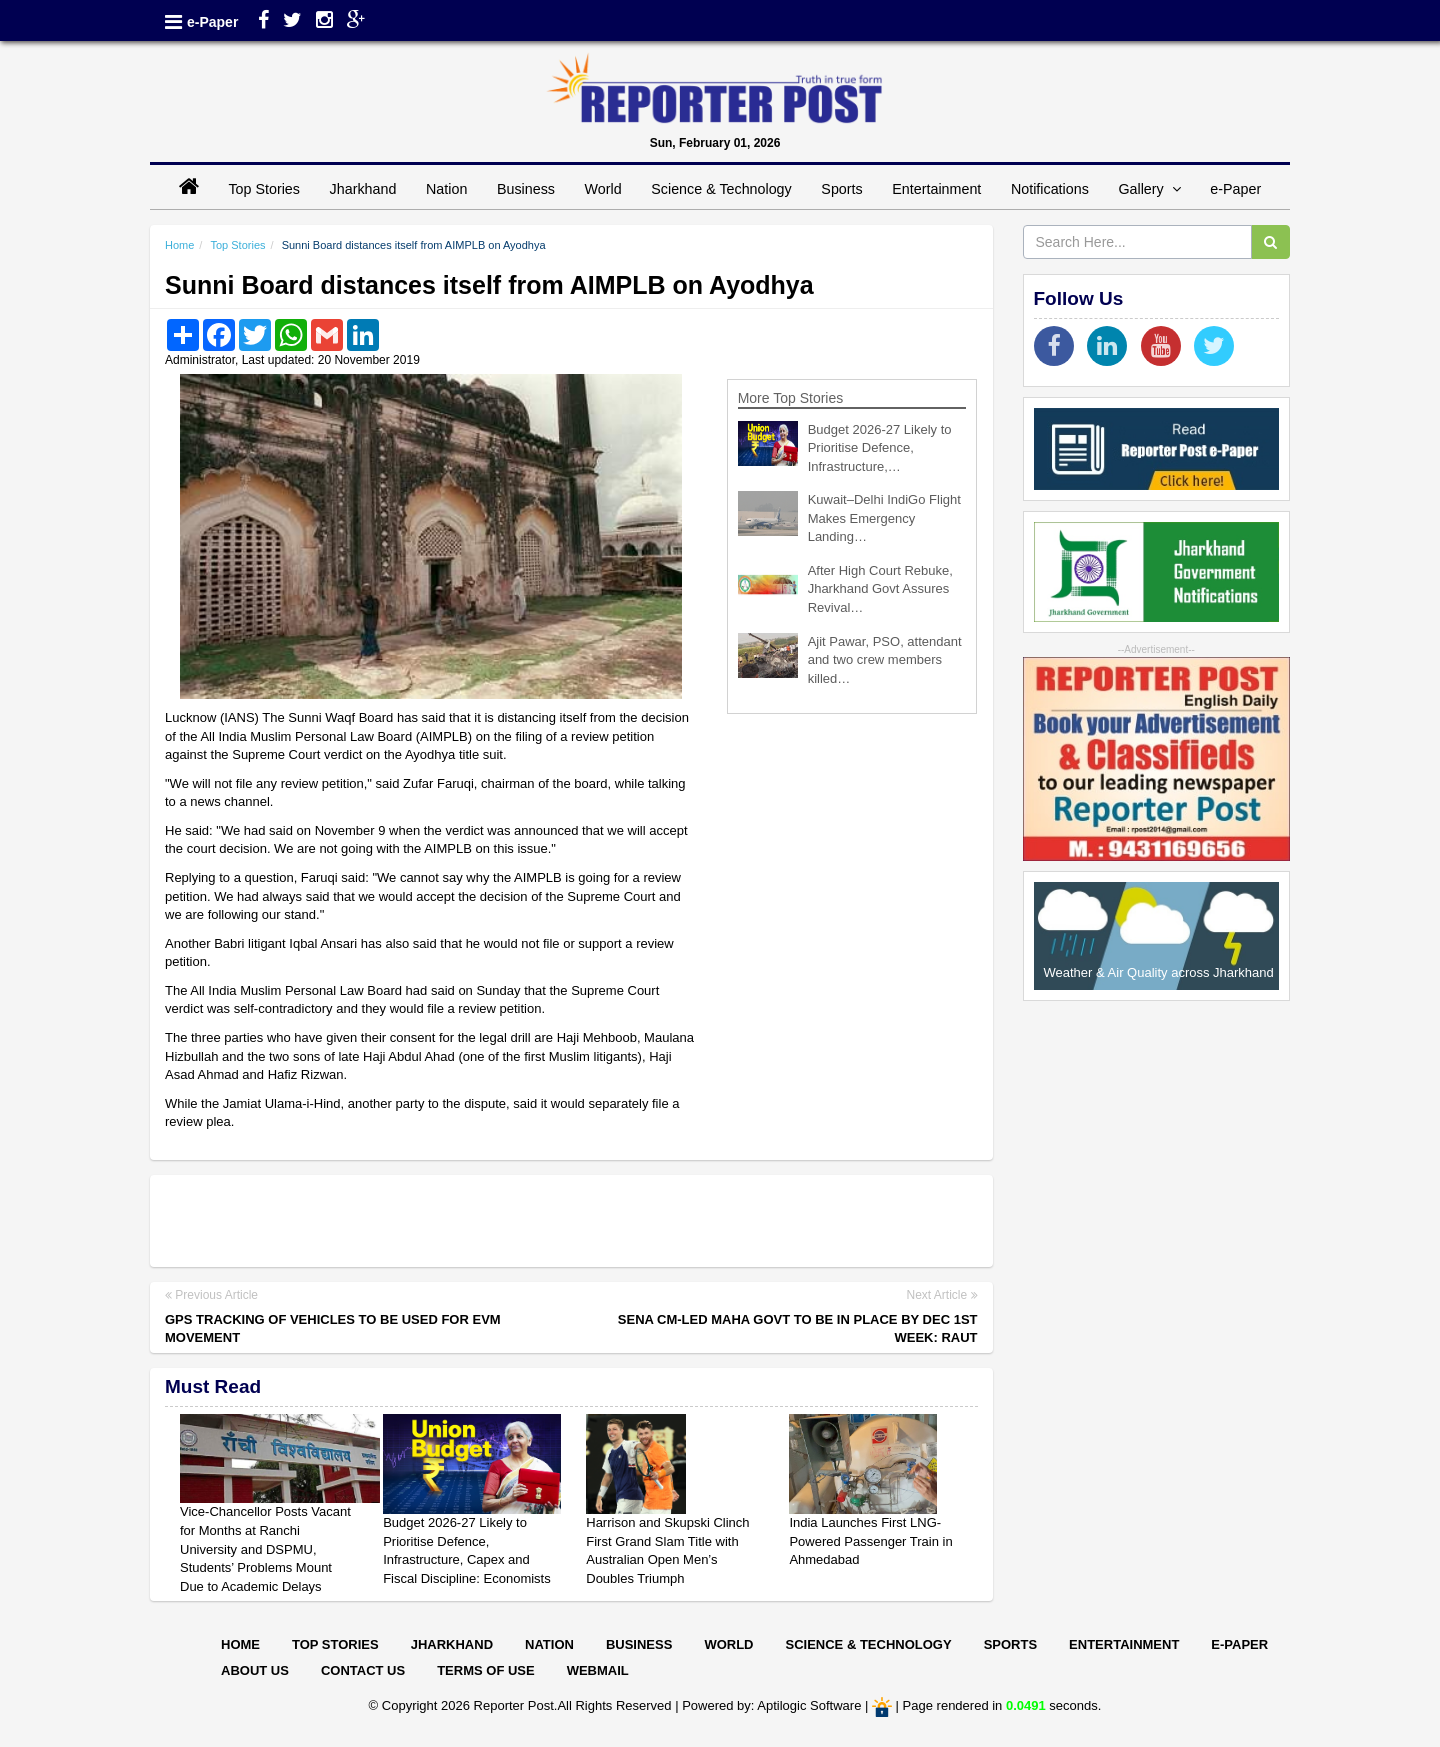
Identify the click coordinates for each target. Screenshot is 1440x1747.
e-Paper (212, 22)
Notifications (1050, 189)
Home (179, 245)
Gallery (1149, 189)
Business (526, 189)
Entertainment (936, 189)
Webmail (598, 1670)
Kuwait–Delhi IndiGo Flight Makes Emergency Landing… (884, 518)
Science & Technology (721, 189)
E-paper (1239, 1644)
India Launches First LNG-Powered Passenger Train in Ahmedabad (870, 1541)
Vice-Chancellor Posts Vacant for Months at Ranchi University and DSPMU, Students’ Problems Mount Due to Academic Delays (265, 1548)
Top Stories (264, 189)
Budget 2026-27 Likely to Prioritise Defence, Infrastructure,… (880, 448)
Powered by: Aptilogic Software (771, 1706)
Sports (841, 189)
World (603, 189)
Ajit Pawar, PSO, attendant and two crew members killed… (885, 660)
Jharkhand (363, 189)
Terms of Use (486, 1670)
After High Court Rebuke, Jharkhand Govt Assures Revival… (880, 589)
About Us (255, 1670)
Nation (446, 189)
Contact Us (363, 1670)
